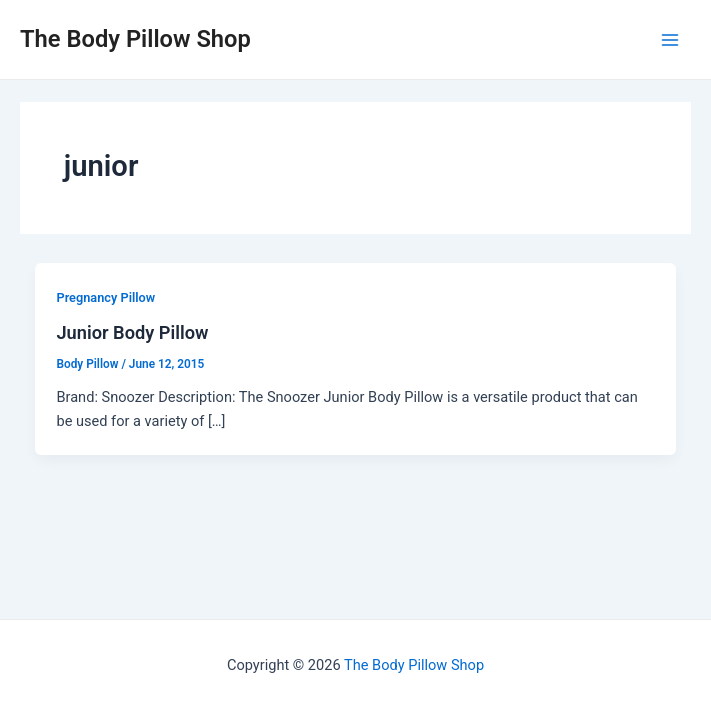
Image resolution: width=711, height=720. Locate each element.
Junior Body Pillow (132, 332)
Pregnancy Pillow (105, 297)
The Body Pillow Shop (135, 39)
